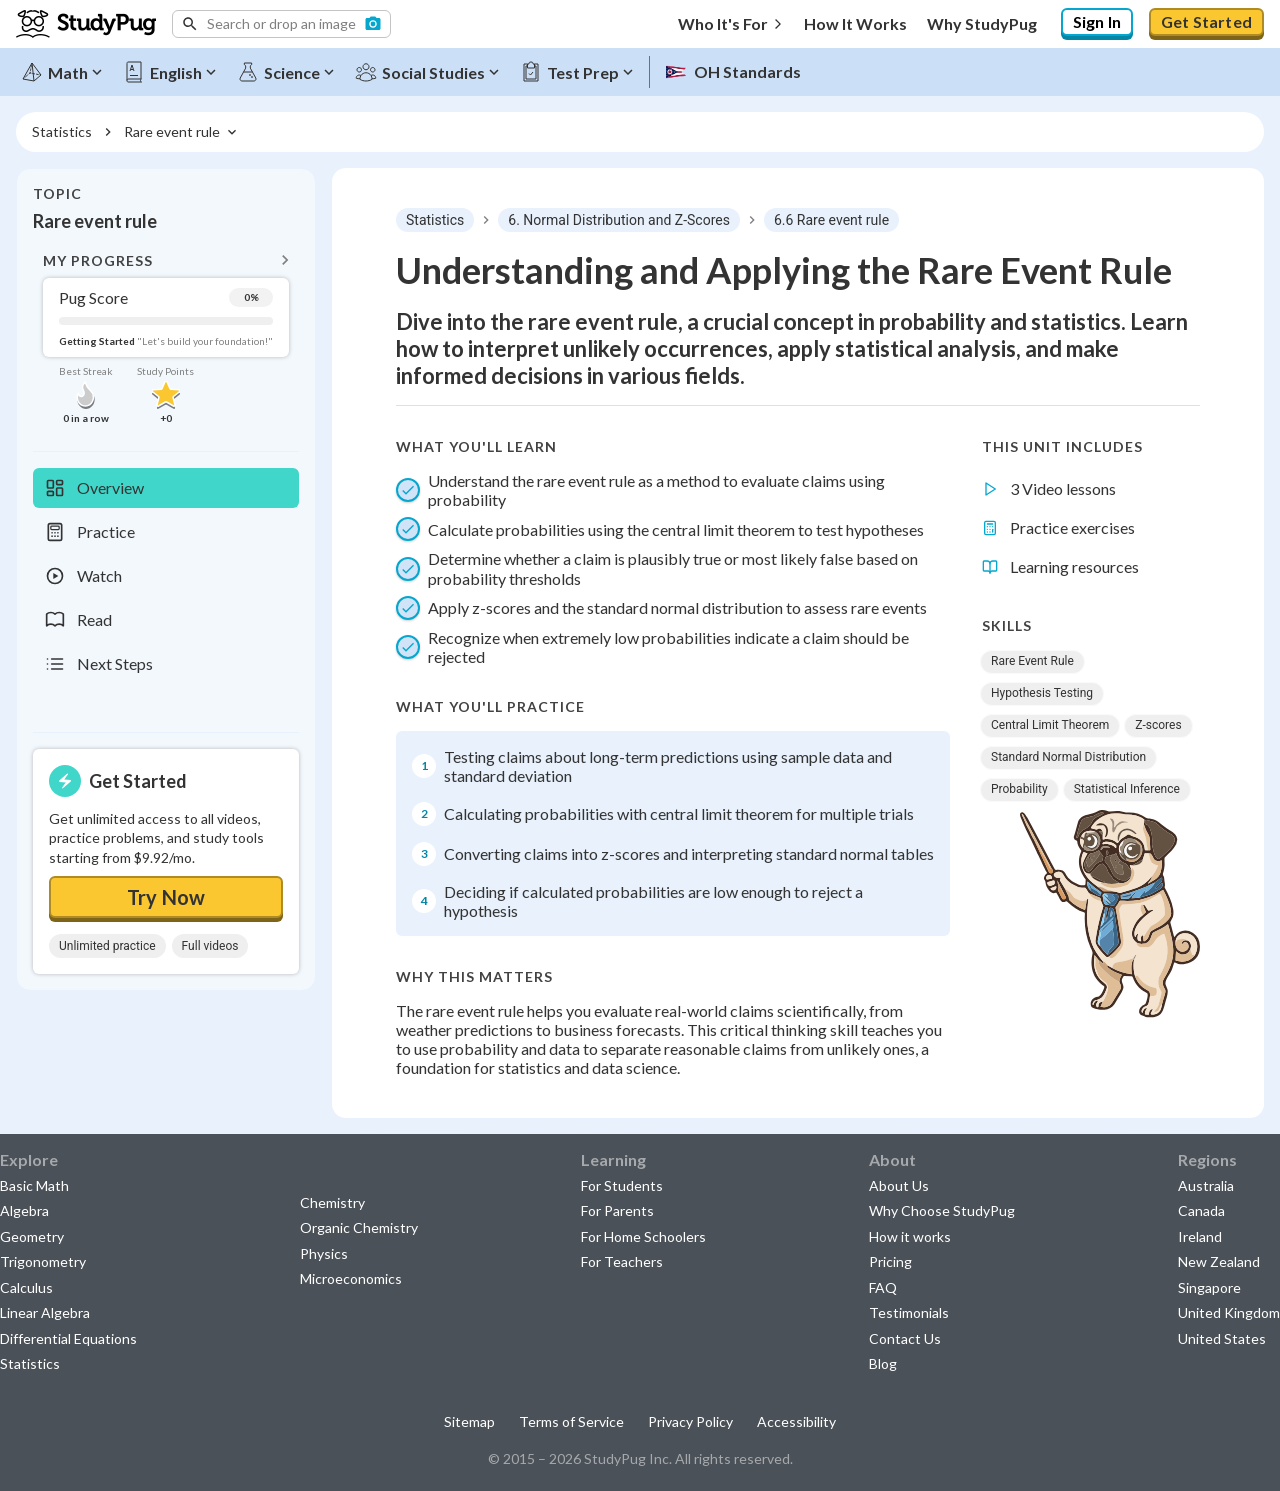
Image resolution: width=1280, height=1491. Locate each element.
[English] (171, 72)
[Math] (63, 72)
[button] (281, 24)
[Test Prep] (578, 72)
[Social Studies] (428, 72)
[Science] (287, 72)
